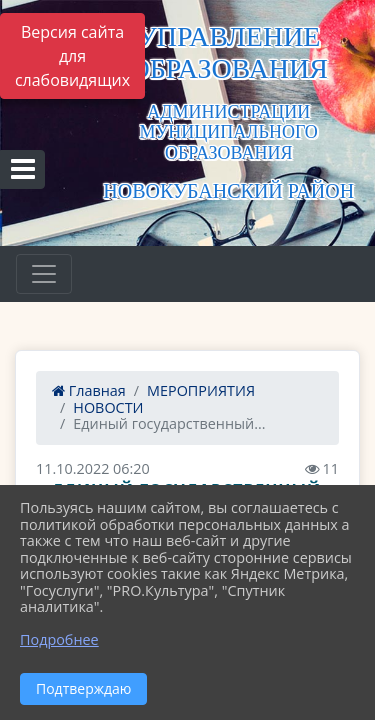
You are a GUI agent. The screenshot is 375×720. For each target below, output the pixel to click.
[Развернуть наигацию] (44, 274)
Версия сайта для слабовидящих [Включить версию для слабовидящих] (72, 56)
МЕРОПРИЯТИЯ (201, 390)
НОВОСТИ (108, 407)
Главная (89, 390)
